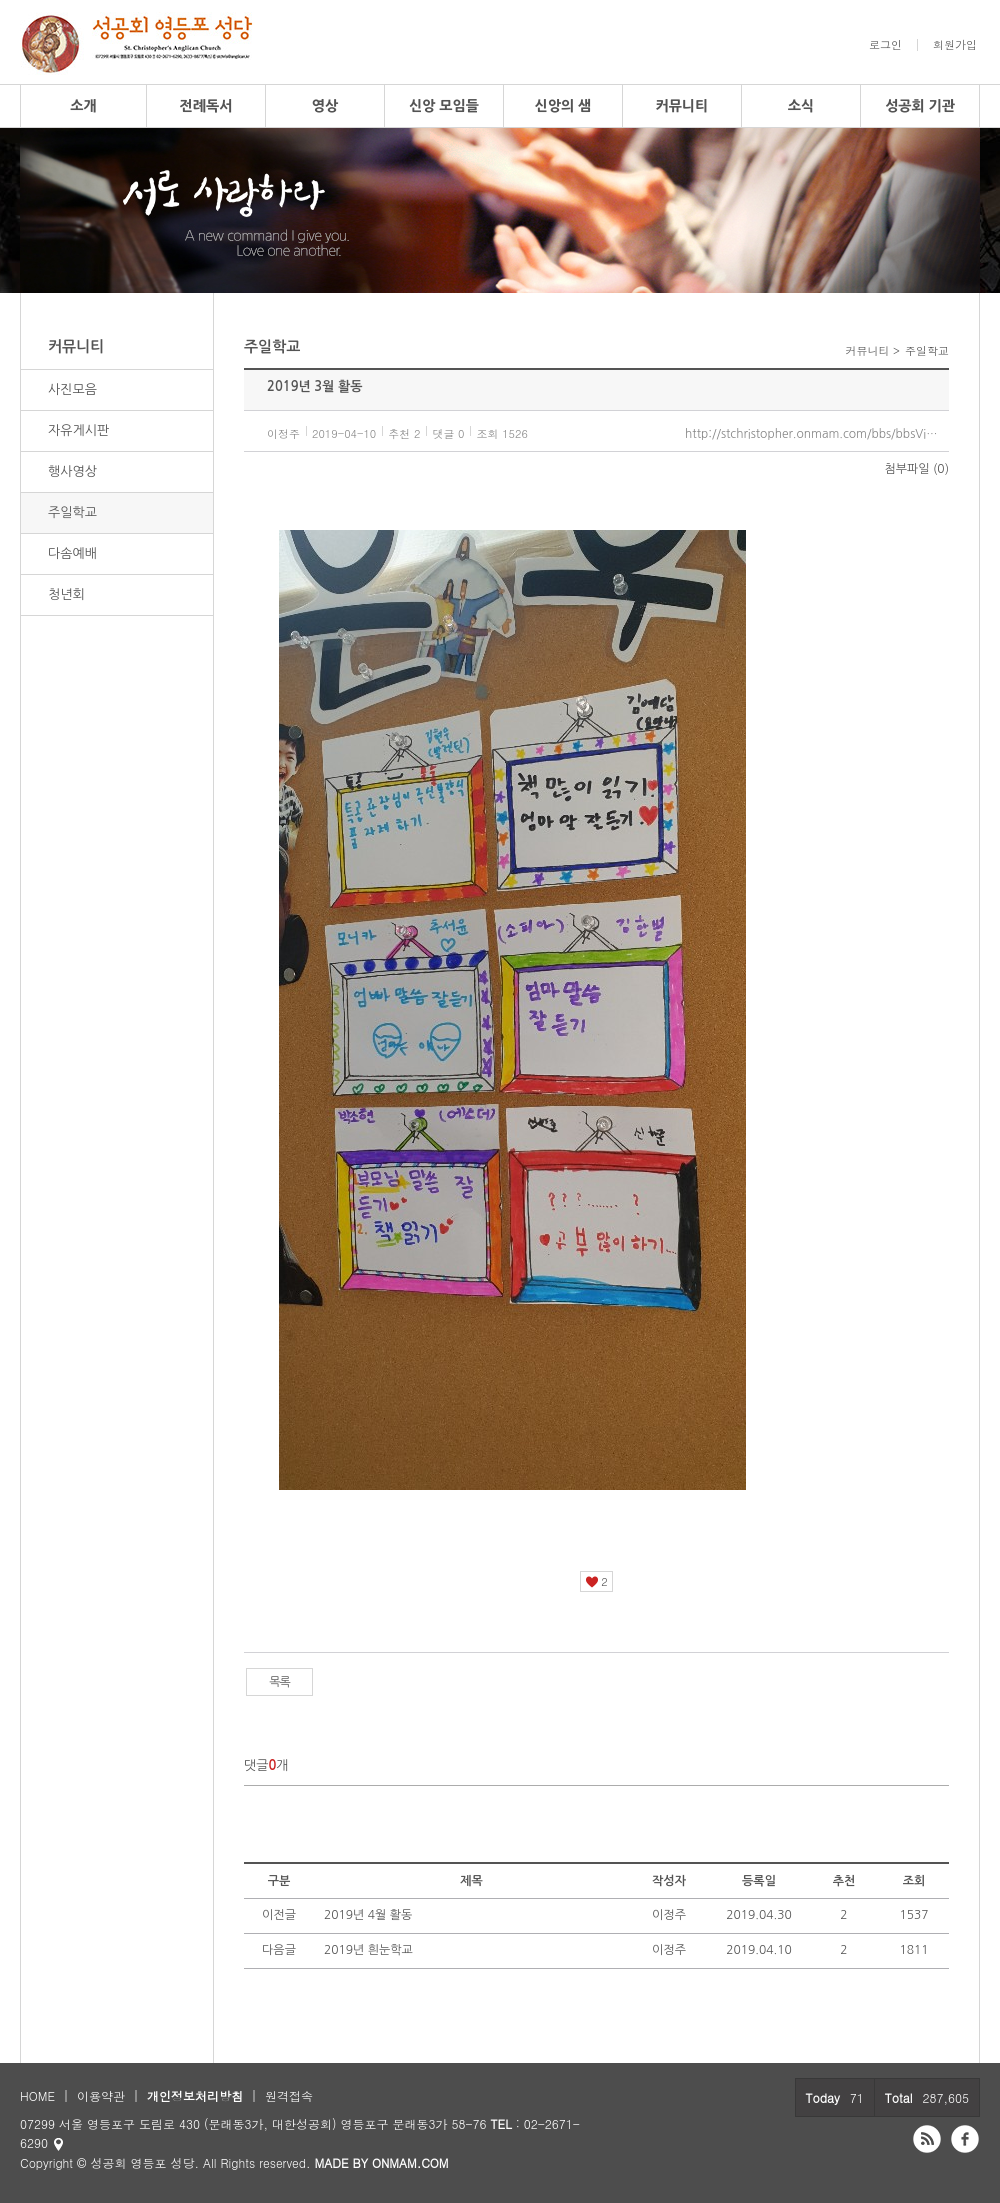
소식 (801, 106)
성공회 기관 (920, 106)
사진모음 (72, 389)
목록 (279, 1682)
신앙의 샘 (563, 106)
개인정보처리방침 (195, 2095)
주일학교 (72, 512)
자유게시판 (78, 430)
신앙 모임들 (444, 106)
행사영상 (72, 471)
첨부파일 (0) (917, 469)
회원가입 (955, 45)
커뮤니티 (682, 106)
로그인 (885, 45)
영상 (325, 106)
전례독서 (206, 106)
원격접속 (289, 2095)
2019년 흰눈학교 (368, 1950)
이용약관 (101, 2095)
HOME (37, 2095)
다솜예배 (72, 553)
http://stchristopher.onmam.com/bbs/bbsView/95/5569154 (817, 434)
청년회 (66, 594)
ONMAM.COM (410, 2162)
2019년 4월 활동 (368, 1915)
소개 (83, 106)
